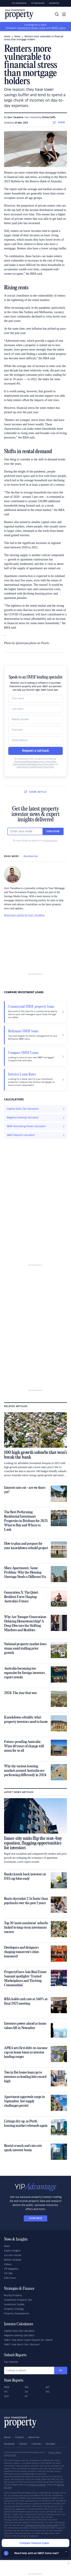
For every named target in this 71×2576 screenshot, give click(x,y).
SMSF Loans (58, 28)
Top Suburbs (11, 2362)
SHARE (59, 122)
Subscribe (53, 831)
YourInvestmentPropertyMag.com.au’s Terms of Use (35, 762)
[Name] (35, 699)
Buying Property (13, 2295)
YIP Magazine (38, 3)
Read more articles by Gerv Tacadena (24, 915)
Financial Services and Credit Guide (41, 2525)
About (7, 2437)
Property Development (16, 2314)
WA (27, 2387)
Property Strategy (14, 2309)
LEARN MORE (35, 2218)
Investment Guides (14, 2305)
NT (26, 2396)
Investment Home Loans (31, 28)
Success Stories (12, 2255)
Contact (19, 2437)
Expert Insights (12, 2251)
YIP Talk (8, 2274)
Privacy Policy (54, 2452)
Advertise (54, 3)
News (7, 2246)
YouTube (50, 2444)
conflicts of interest (37, 2485)
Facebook (9, 2444)
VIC (6, 2392)
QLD (6, 2396)
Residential (31, 856)
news (17, 37)
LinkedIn (36, 2444)
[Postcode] (35, 730)
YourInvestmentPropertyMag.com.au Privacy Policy (33, 764)
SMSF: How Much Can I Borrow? (22, 2345)
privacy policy (51, 841)
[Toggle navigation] (63, 14)
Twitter (23, 2444)
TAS (48, 2392)
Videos (7, 2264)
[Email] (35, 740)
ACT (48, 2387)
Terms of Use (10, 2455)
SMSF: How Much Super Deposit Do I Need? (28, 2340)
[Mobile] (35, 719)
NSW (6, 2387)
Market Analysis (12, 2260)
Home (7, 37)
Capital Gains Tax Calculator (19, 2331)
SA (26, 2392)
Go (60, 2370)
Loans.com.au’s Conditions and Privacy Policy (35, 767)
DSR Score (10, 2278)
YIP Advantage (19, 3)
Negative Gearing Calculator (19, 2336)
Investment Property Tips (18, 2300)
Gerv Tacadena (15, 117)
